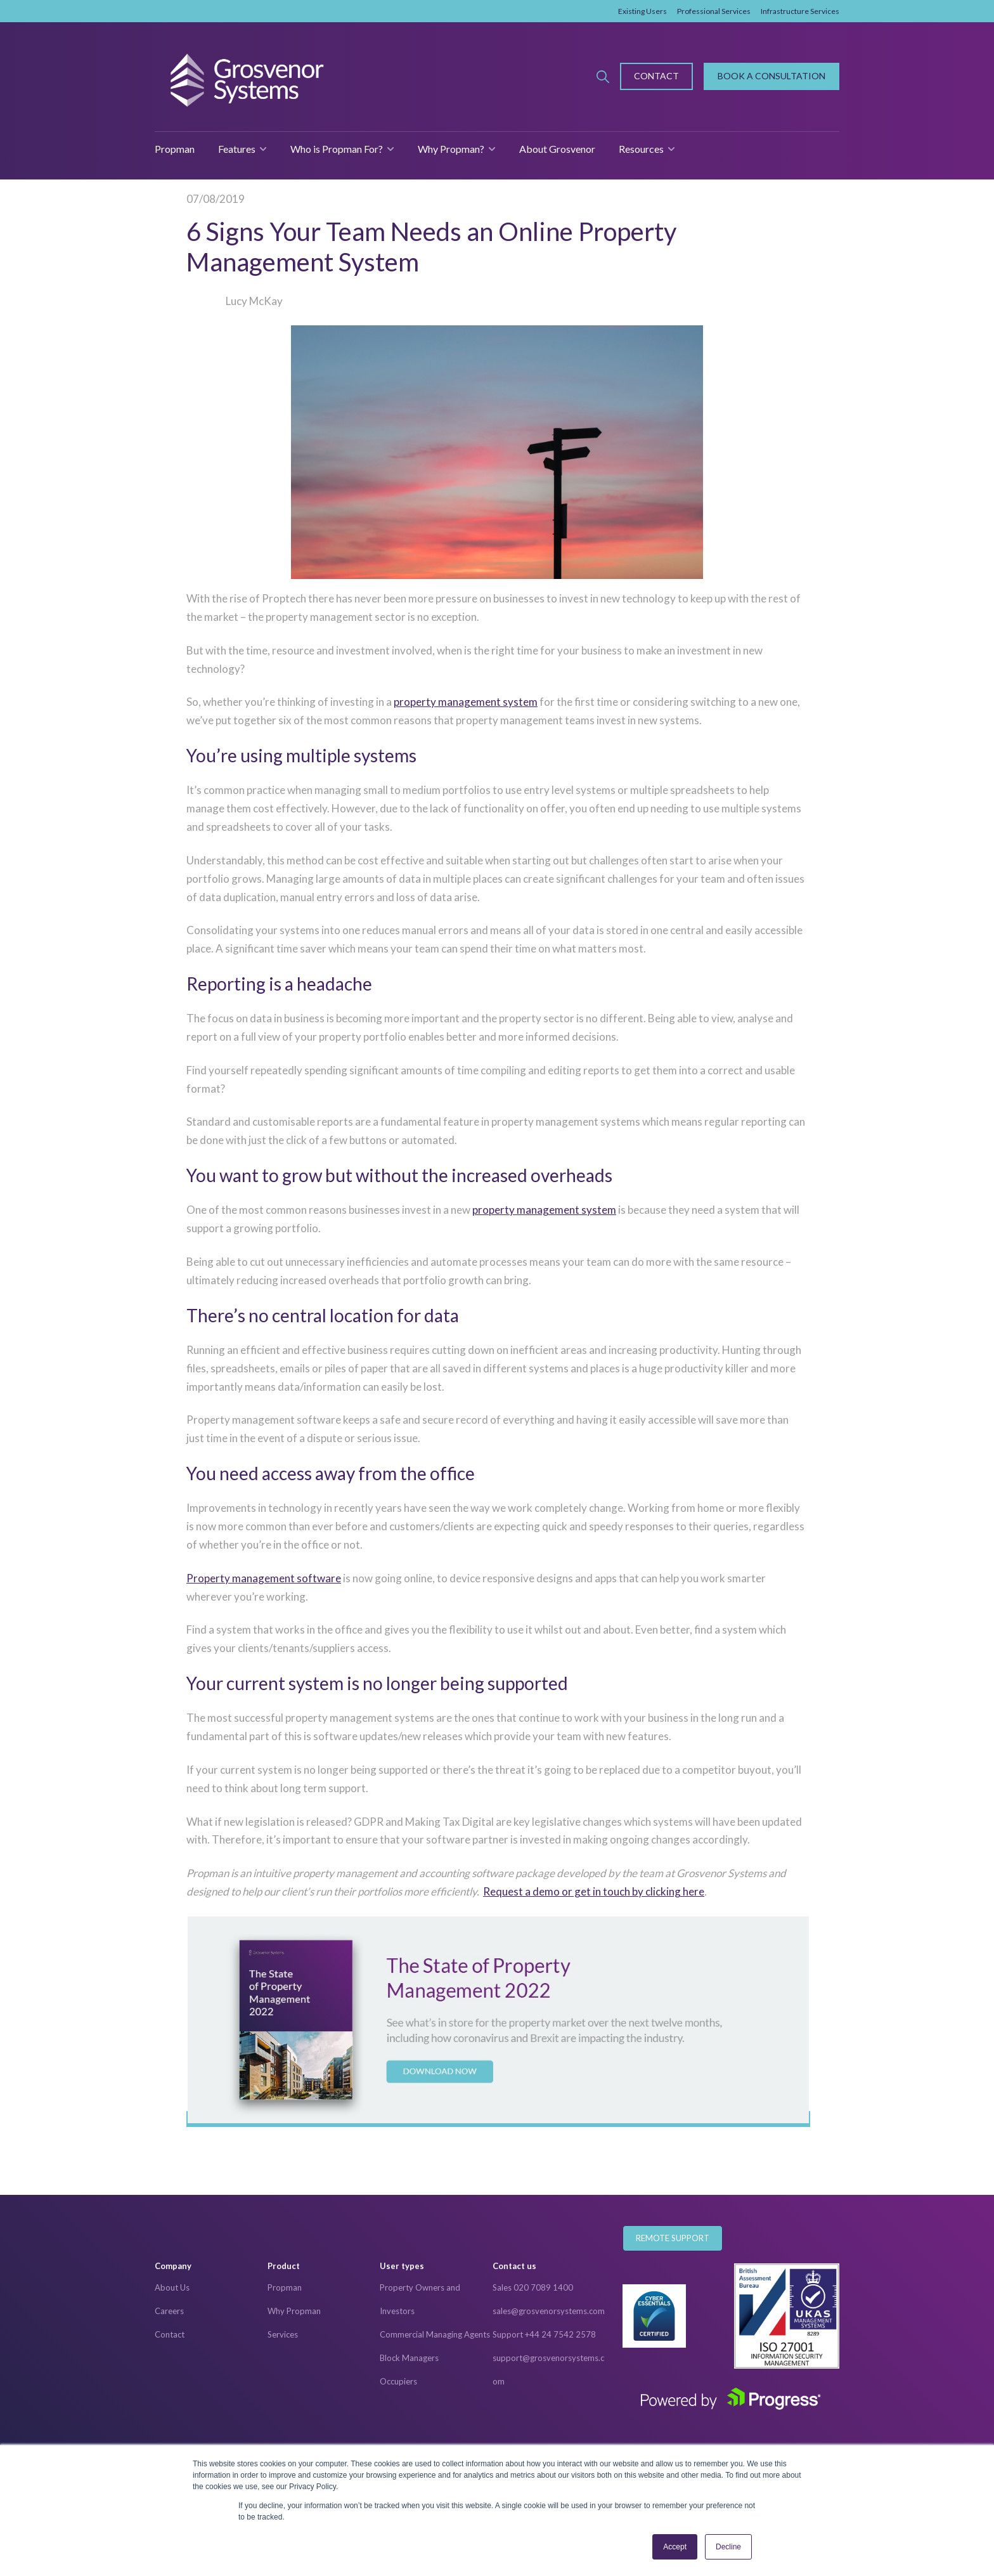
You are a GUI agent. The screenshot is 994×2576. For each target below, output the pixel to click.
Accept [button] (675, 2546)
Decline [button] (728, 2546)
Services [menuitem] (283, 2334)
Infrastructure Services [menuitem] (800, 11)
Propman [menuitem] (285, 2287)
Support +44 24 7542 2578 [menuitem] (544, 2334)
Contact (656, 75)
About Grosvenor (557, 149)
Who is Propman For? (336, 149)
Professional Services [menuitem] (714, 11)
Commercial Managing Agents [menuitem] (435, 2334)
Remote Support (672, 2238)
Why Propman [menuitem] (294, 2311)
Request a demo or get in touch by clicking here (593, 1891)
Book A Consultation (771, 75)
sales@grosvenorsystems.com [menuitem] (549, 2311)
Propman (175, 149)
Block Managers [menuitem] (409, 2358)
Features (236, 149)
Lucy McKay (254, 301)
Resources (641, 149)
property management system (466, 701)
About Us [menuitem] (172, 2287)
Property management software (263, 1578)
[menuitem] (211, 2266)
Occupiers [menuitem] (398, 2381)
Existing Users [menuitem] (642, 11)
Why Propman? (451, 149)
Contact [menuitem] (169, 2334)
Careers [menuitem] (169, 2311)
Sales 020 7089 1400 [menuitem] (533, 2287)
